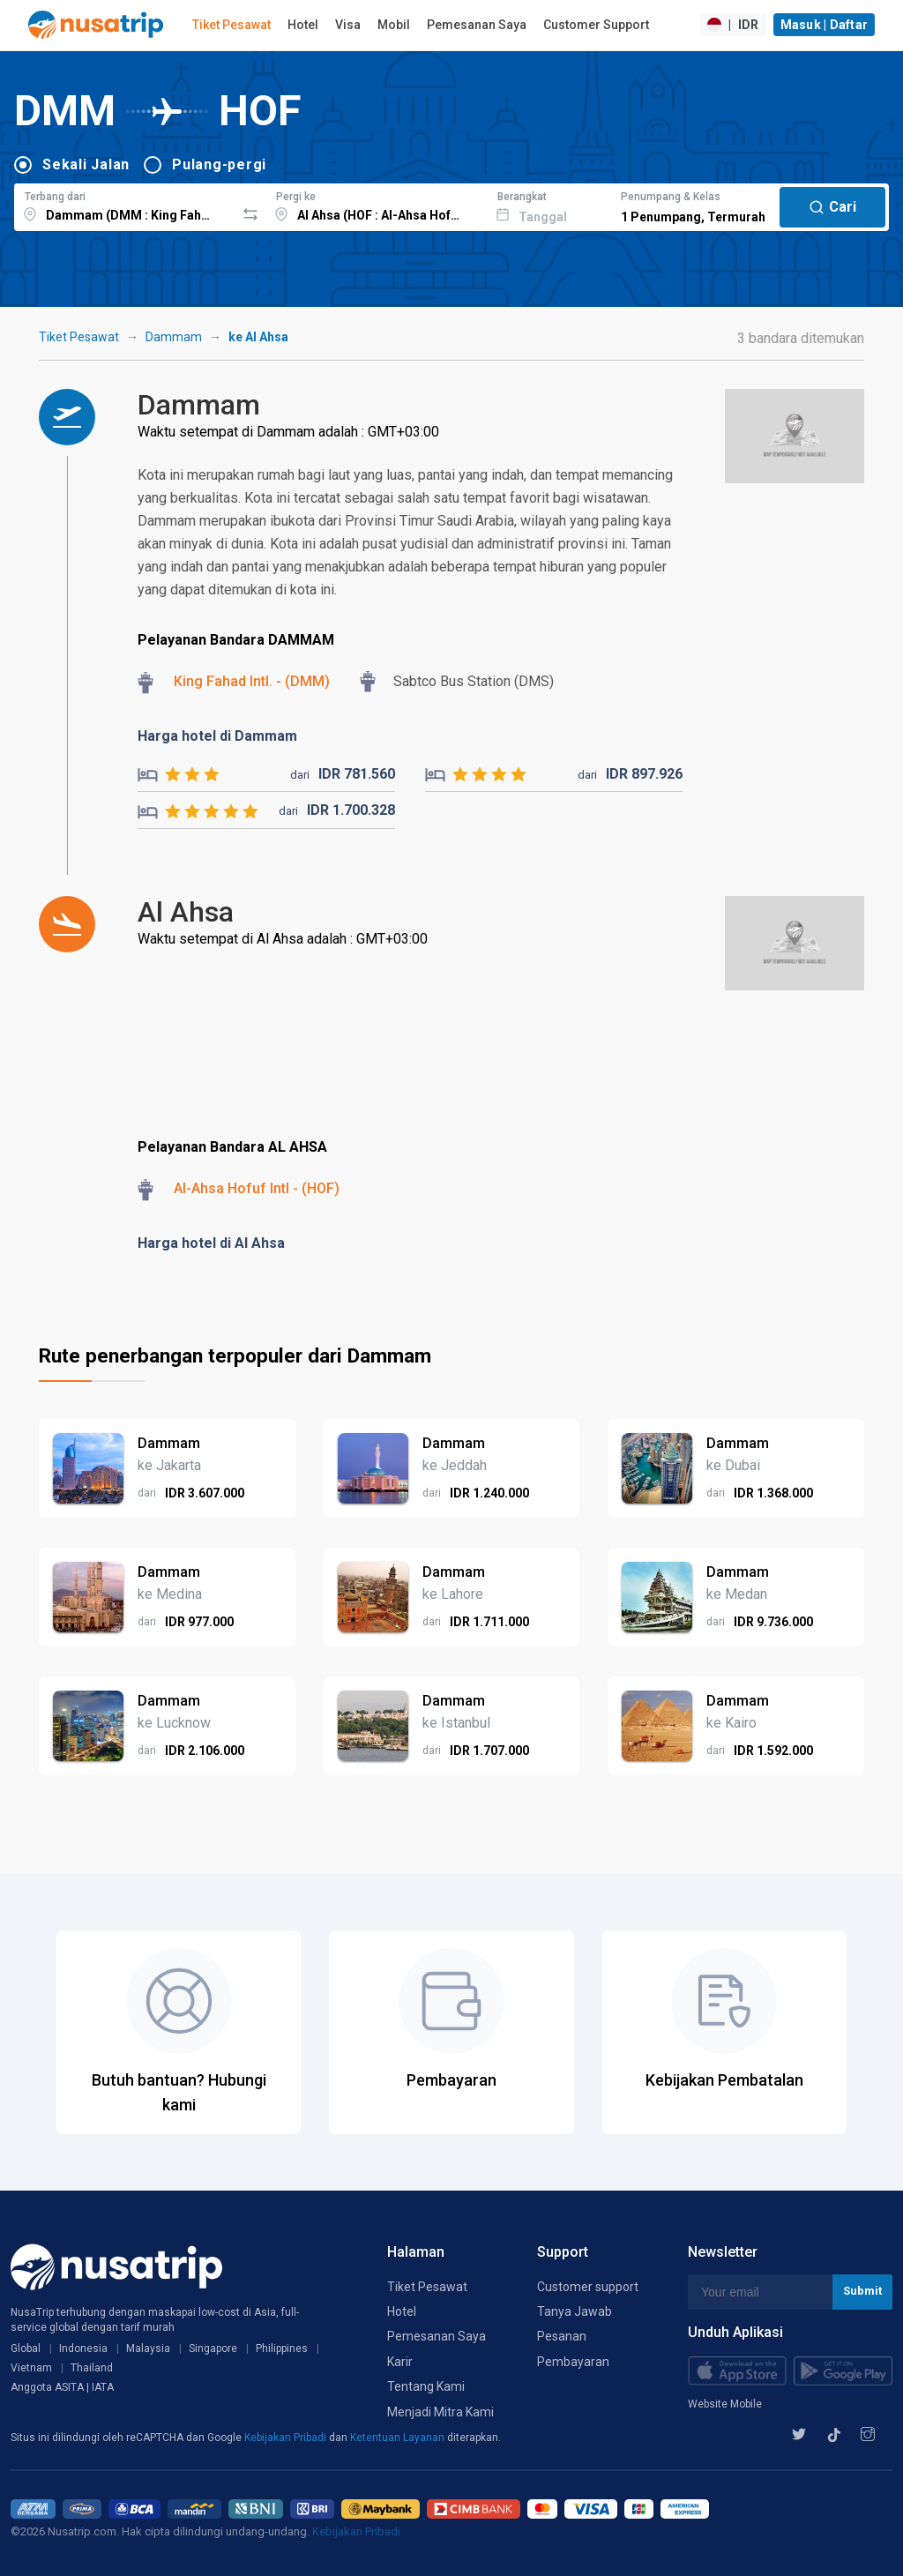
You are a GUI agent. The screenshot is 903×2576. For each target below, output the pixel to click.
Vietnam (31, 2368)
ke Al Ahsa (258, 337)
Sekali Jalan (86, 164)
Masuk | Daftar (824, 25)
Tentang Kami (426, 2386)
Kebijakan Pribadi (286, 2437)
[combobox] (124, 204)
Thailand (92, 2368)
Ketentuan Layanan (398, 2437)
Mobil (393, 25)
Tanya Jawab (574, 2311)
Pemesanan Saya (476, 25)
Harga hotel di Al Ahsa (211, 1243)
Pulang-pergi (219, 164)
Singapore (213, 2348)
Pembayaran (573, 2362)
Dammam (174, 337)
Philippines (282, 2348)
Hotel (302, 25)
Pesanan (561, 2336)
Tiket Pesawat (231, 25)
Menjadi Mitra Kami (440, 2412)
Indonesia (83, 2348)
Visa (348, 25)
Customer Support (596, 25)
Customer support (587, 2287)
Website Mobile (725, 2404)
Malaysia (148, 2348)
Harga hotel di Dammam (217, 736)
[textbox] (124, 204)
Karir (400, 2362)
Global (26, 2348)
